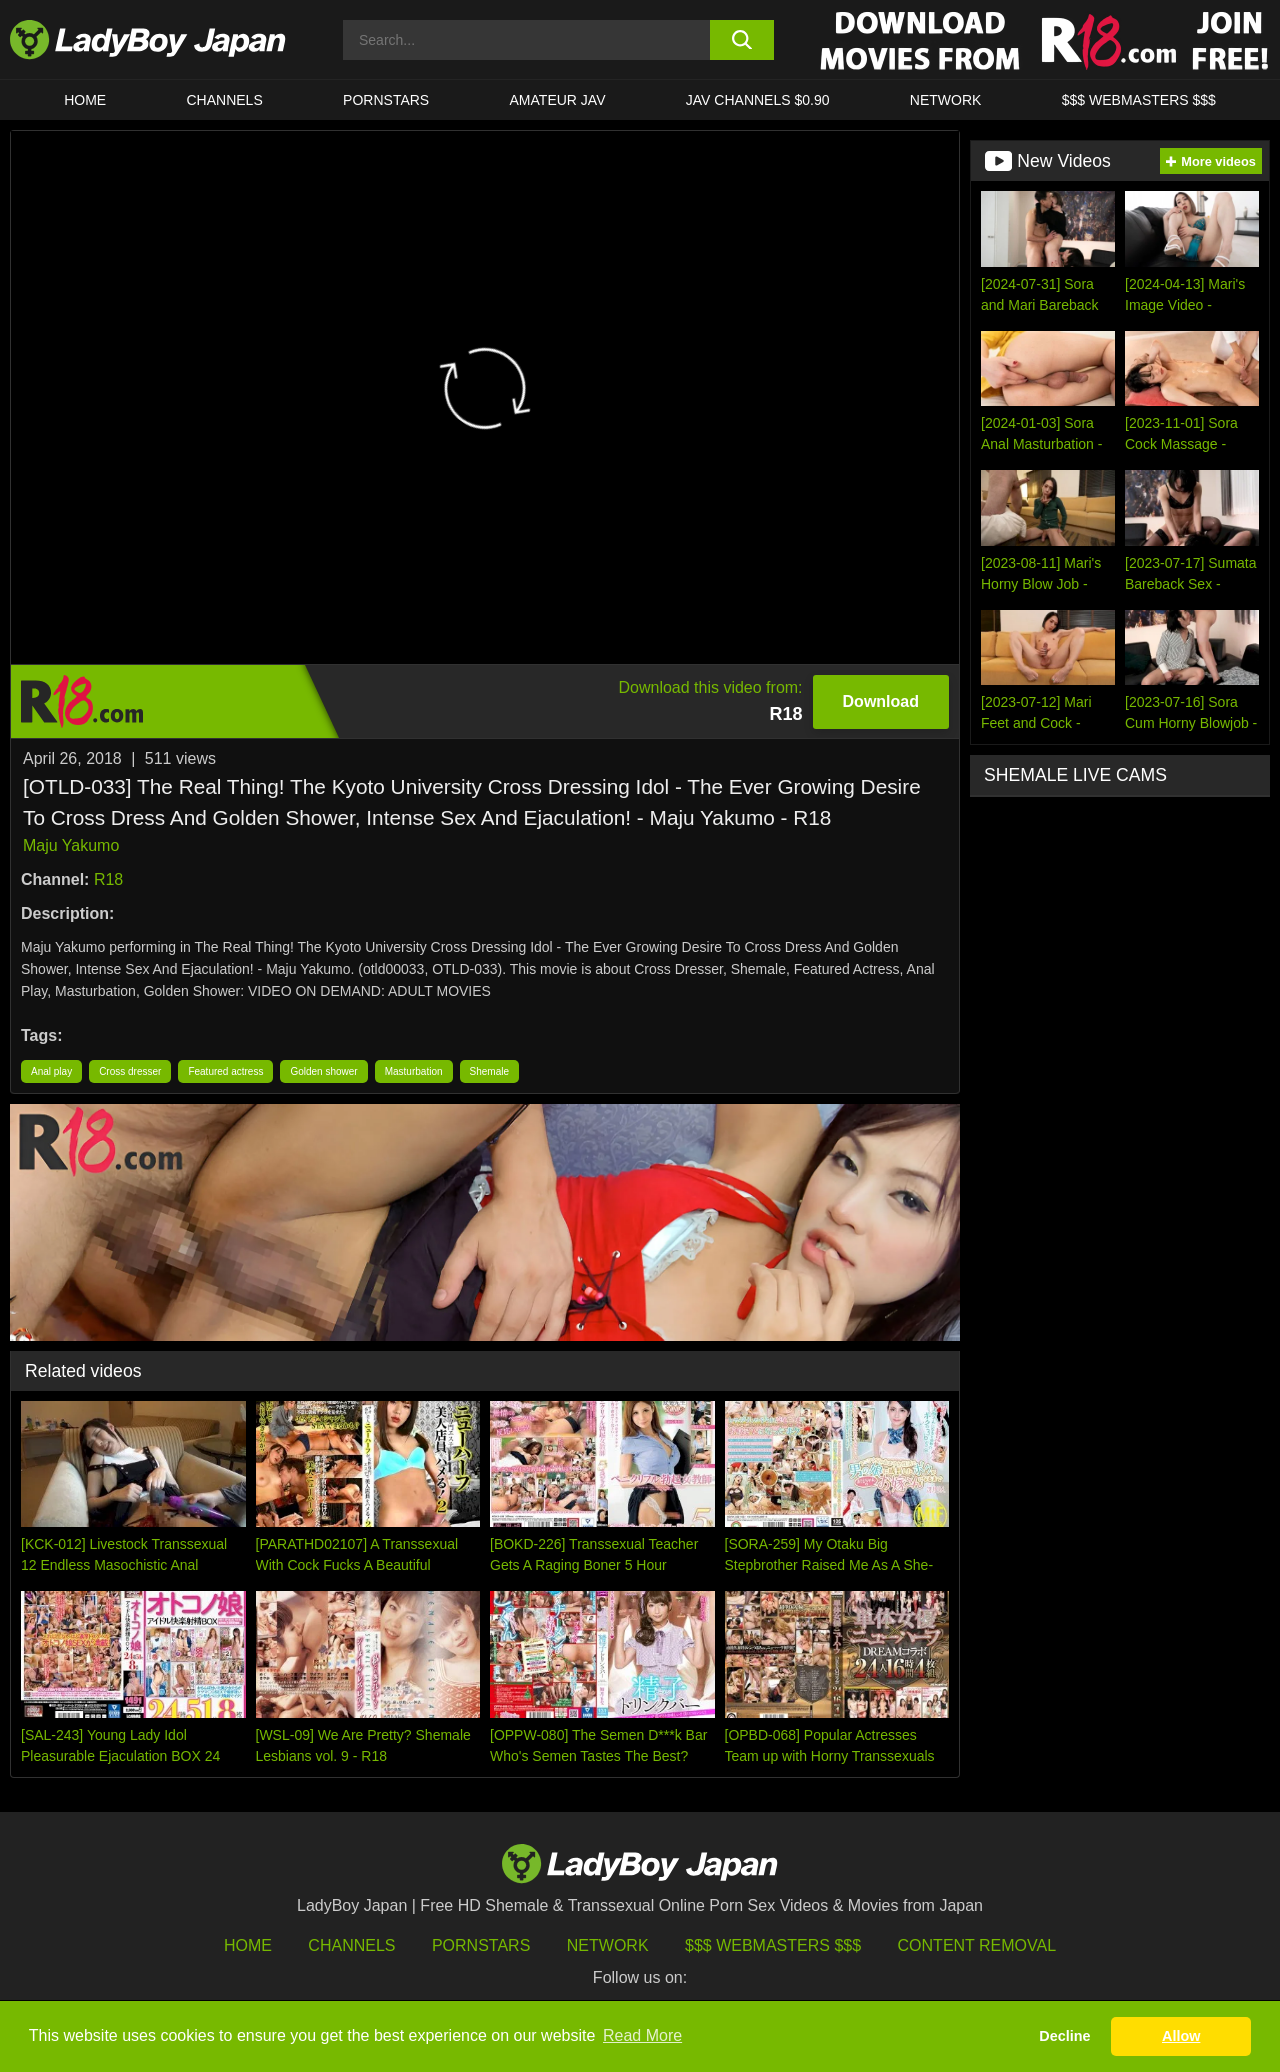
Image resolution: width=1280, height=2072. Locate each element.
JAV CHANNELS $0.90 (758, 100)
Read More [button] (642, 2035)
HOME (85, 100)
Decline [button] (1064, 2036)
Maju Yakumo (71, 845)
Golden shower (323, 1071)
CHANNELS (225, 100)
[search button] (742, 40)
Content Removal (977, 1945)
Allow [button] (1181, 2036)
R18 (108, 879)
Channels (351, 1945)
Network (946, 100)
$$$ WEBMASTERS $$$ (1139, 100)
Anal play (51, 1071)
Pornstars (386, 100)
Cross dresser (130, 1071)
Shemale (489, 1071)
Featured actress (225, 1071)
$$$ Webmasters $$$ (773, 1945)
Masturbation (414, 1071)
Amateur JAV (558, 100)
